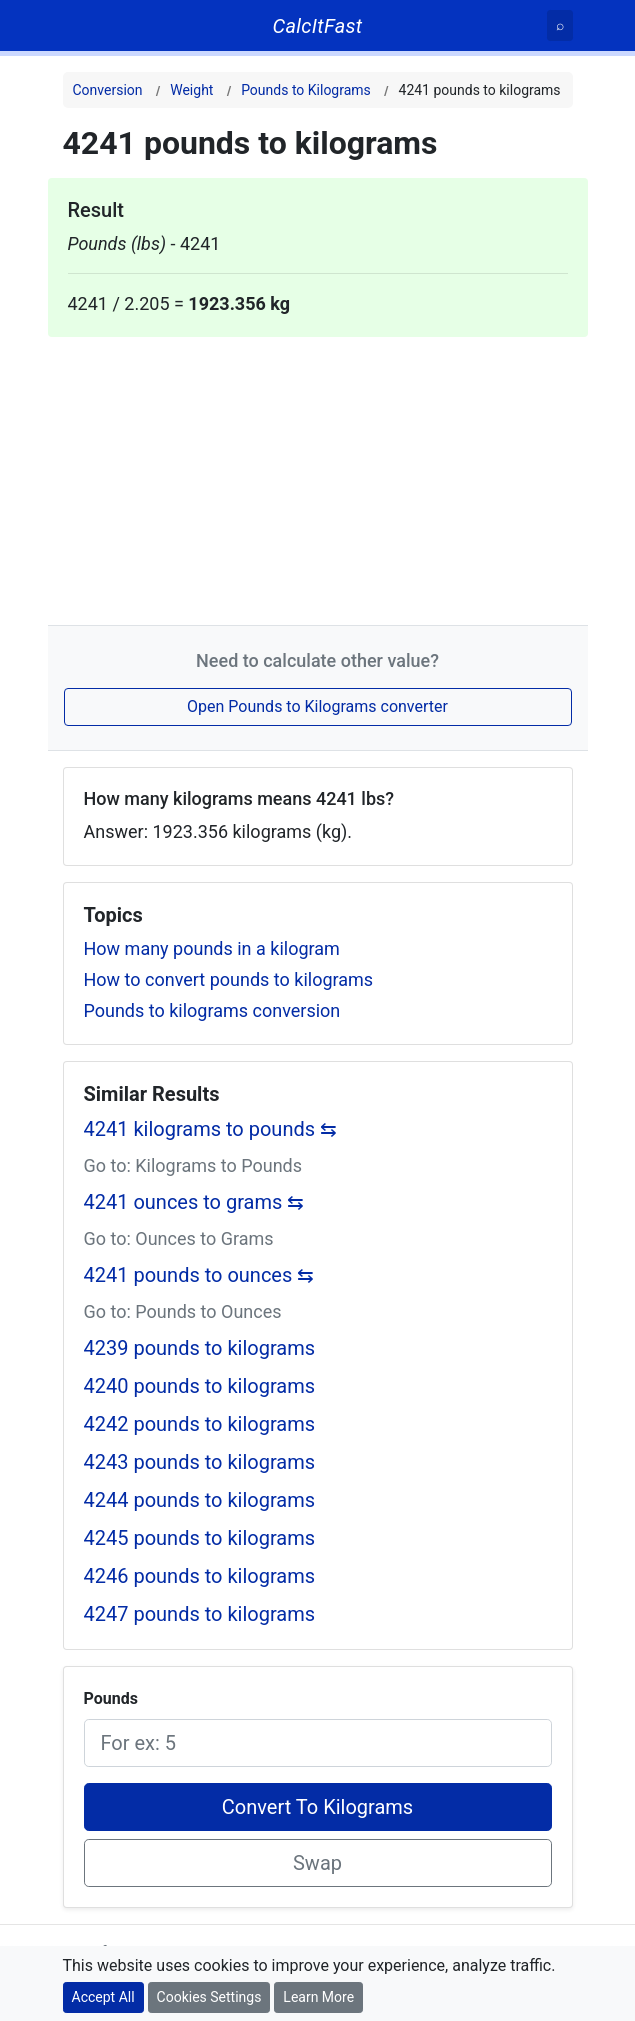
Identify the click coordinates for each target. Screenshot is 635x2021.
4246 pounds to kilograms (200, 1576)
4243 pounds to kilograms (200, 1462)
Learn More (318, 1997)
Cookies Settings (209, 1997)
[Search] (560, 25)
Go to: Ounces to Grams (179, 1238)
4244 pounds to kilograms (200, 1500)
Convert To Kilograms (317, 1807)
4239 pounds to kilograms (200, 1348)
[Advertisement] (318, 477)
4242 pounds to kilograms (200, 1424)
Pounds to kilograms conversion (212, 1010)
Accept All (103, 1997)
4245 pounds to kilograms (200, 1538)
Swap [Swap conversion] (317, 1863)
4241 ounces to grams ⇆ (194, 1202)
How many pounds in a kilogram (212, 948)
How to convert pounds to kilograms (229, 979)
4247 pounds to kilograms (200, 1614)
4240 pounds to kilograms (200, 1386)
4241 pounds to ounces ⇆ (199, 1275)
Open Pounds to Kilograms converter (317, 706)
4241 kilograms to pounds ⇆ (211, 1129)
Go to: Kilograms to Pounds (193, 1165)
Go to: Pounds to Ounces (183, 1311)
